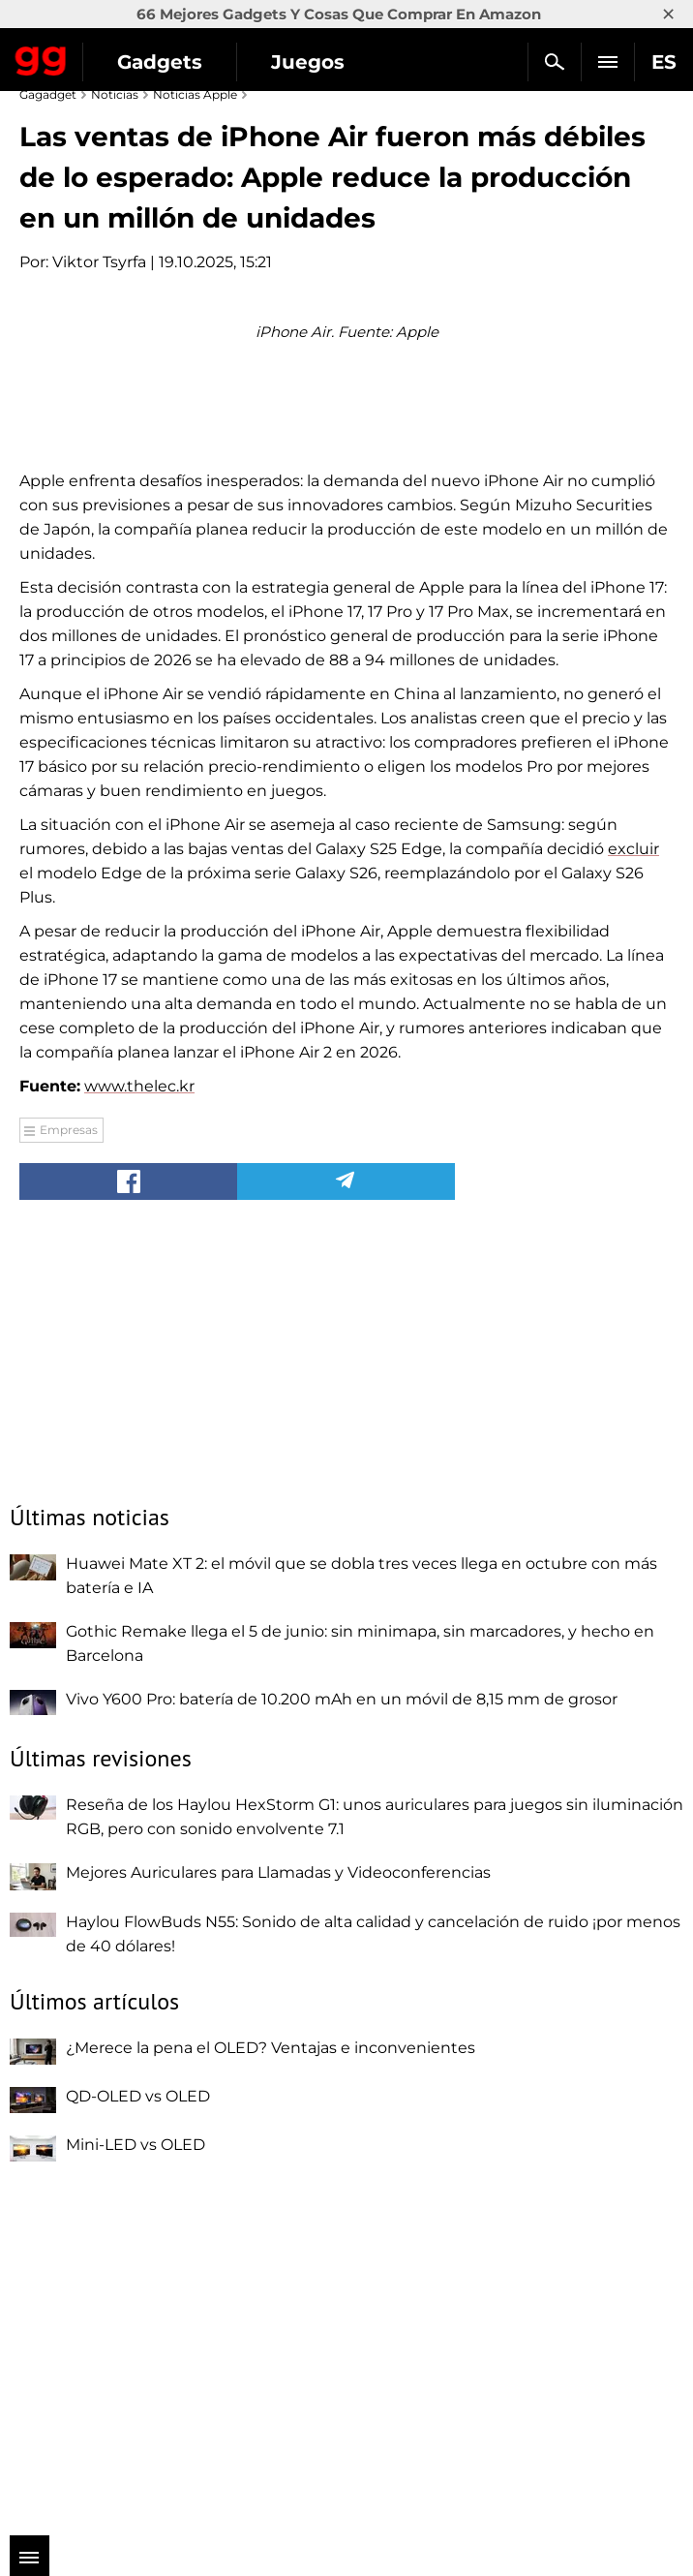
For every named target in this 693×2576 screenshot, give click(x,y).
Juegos (308, 62)
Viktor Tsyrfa (99, 262)
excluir (633, 1189)
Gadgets (159, 62)
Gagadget (41, 57)
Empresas (69, 1469)
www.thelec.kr (139, 1426)
